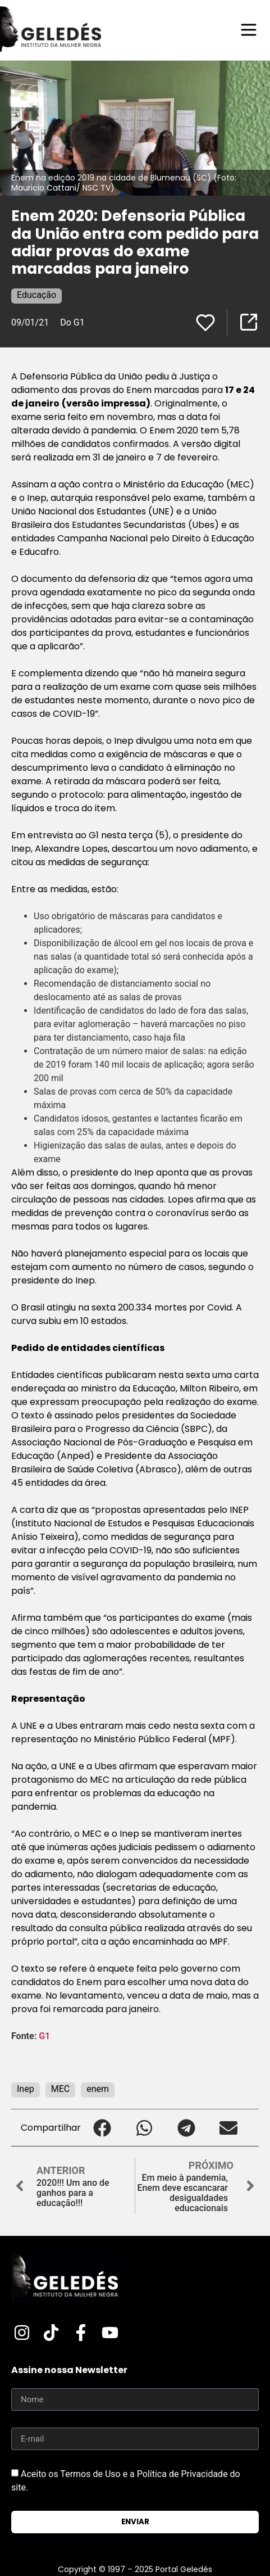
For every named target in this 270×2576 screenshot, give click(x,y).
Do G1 (72, 322)
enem (97, 2089)
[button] (102, 2127)
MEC (60, 2089)
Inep (25, 2089)
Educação (36, 295)
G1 (44, 2036)
